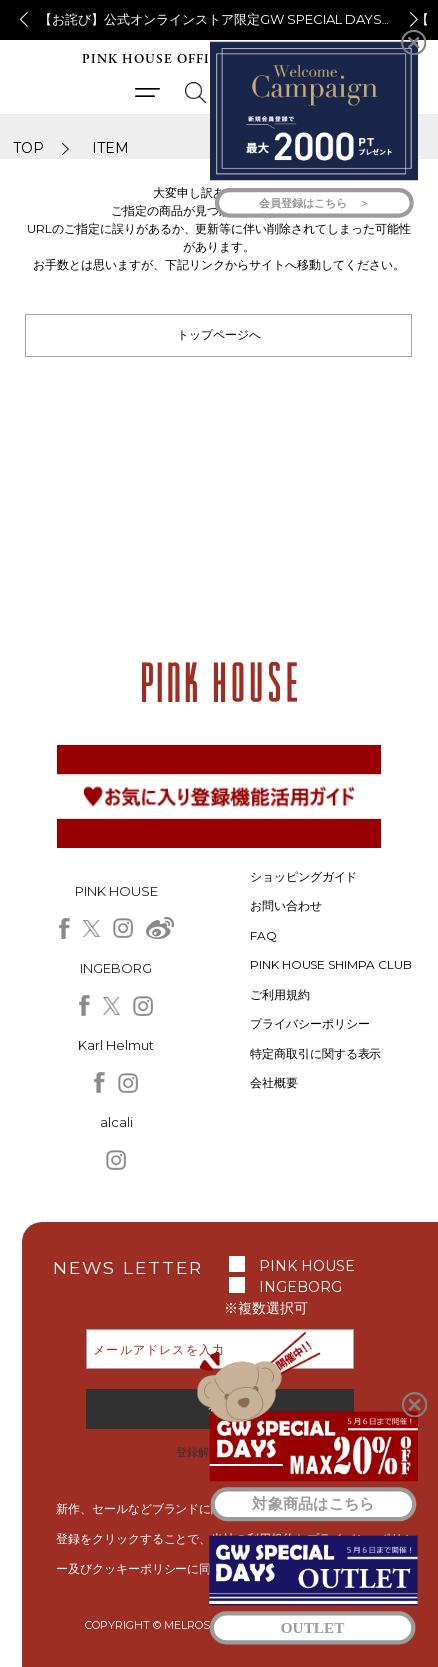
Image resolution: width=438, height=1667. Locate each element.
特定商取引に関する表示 (316, 1053)
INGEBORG (300, 1287)
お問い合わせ (286, 905)
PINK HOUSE (307, 1266)
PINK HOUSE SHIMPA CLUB (331, 964)
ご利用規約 (280, 994)
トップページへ (219, 334)
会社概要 (274, 1082)
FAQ (263, 935)
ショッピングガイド (304, 876)
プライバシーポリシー (310, 1023)
